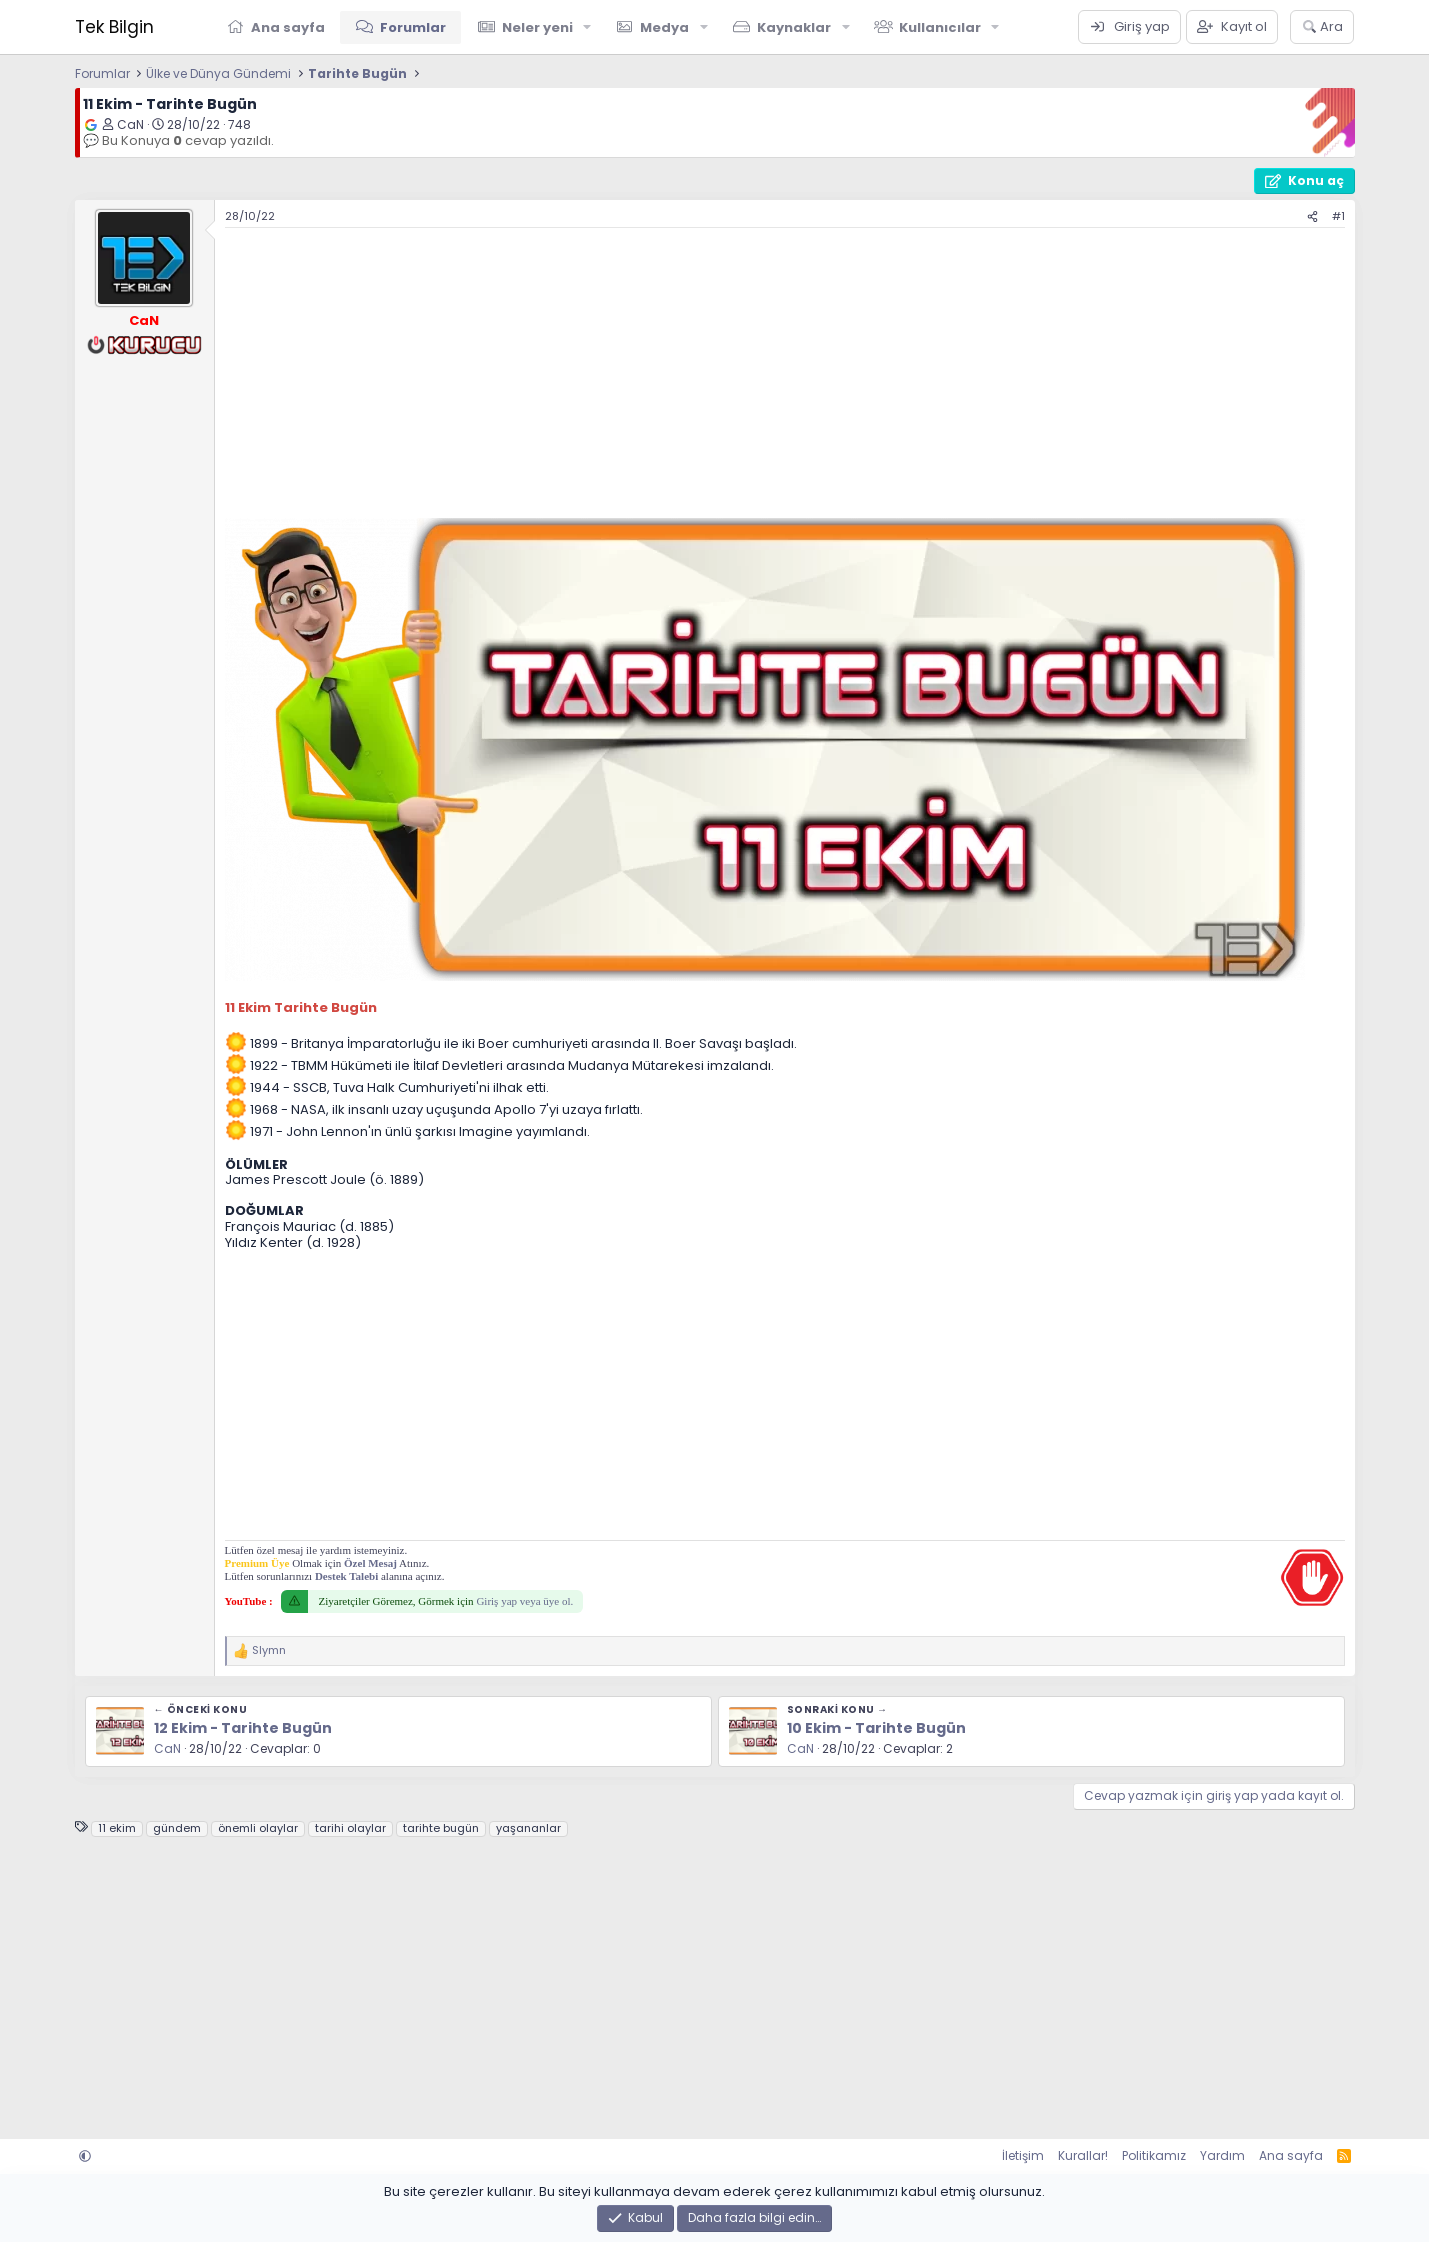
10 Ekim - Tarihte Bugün (876, 1728)
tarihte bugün (441, 1828)
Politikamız (1154, 2155)
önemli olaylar (258, 1828)
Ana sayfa (288, 27)
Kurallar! (1083, 2155)
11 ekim (117, 1828)
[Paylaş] (1312, 216)
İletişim (1023, 2155)
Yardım (1222, 2155)
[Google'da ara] (91, 125)
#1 (1338, 216)
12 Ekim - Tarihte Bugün (243, 1728)
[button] (587, 27)
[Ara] (1322, 27)
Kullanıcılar (940, 27)
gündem (177, 1828)
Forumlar (413, 27)
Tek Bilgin (114, 27)
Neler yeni (537, 27)
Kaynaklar (794, 27)
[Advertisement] (785, 378)
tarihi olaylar (350, 1828)
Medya (664, 27)
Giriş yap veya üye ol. (524, 1601)
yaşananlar (528, 1828)
